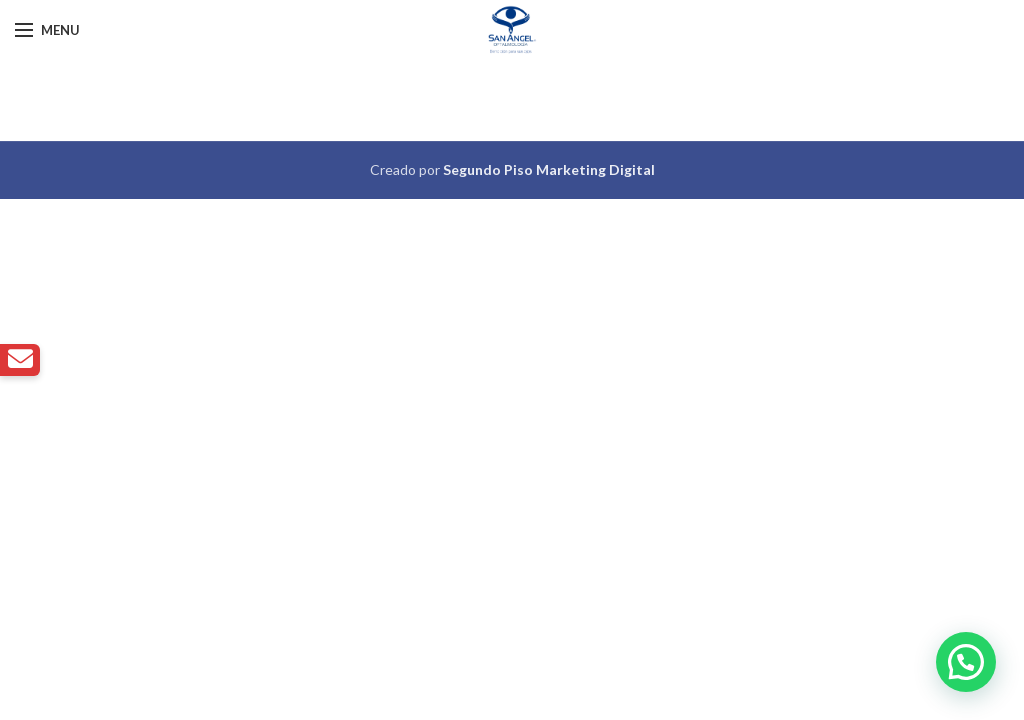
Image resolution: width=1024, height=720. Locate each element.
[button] (966, 662)
